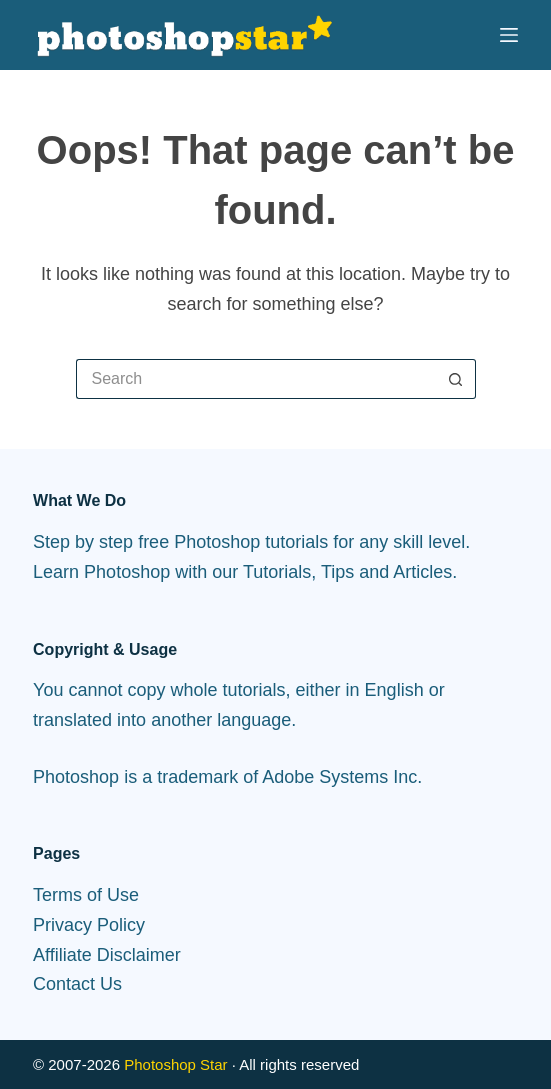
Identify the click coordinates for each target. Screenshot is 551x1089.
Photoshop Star (175, 1064)
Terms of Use (86, 895)
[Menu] (509, 35)
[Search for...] (256, 379)
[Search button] (456, 379)
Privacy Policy (89, 925)
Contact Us (77, 984)
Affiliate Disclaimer (107, 955)
